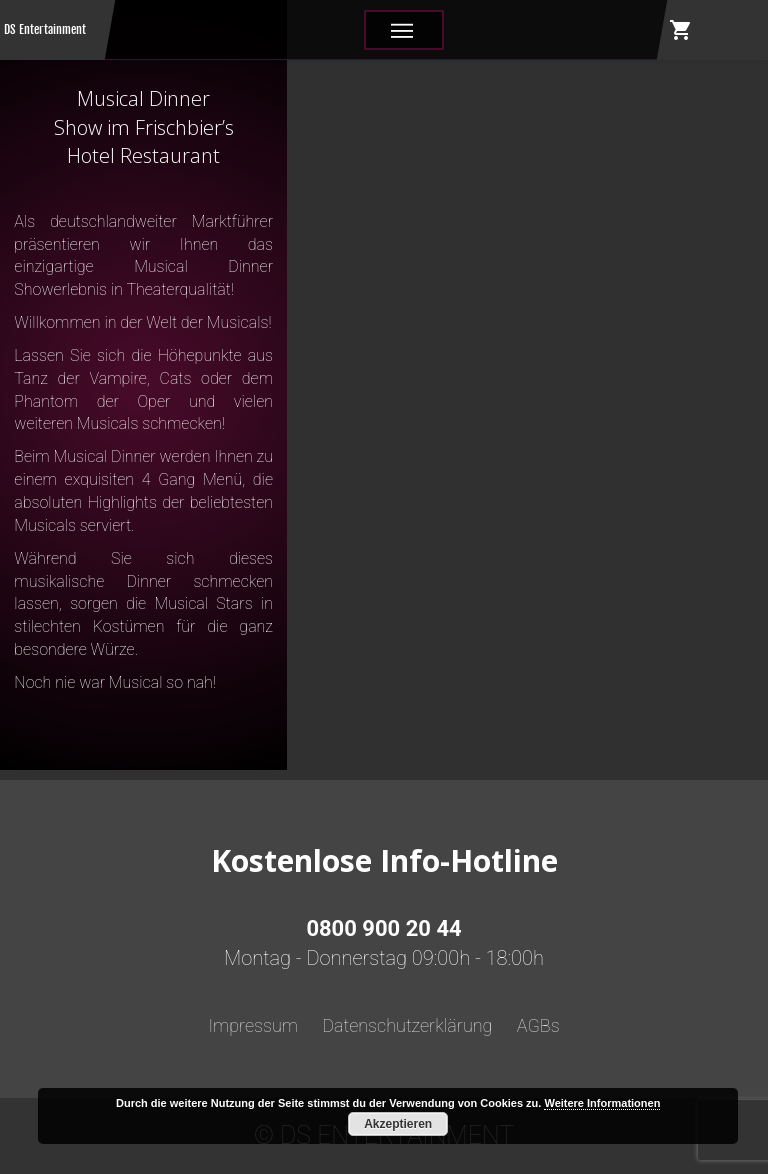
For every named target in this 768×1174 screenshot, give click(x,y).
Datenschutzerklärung (407, 1025)
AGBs (538, 1025)
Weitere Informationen (602, 1103)
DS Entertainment (45, 29)
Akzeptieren (398, 1124)
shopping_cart (681, 30)
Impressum (253, 1025)
